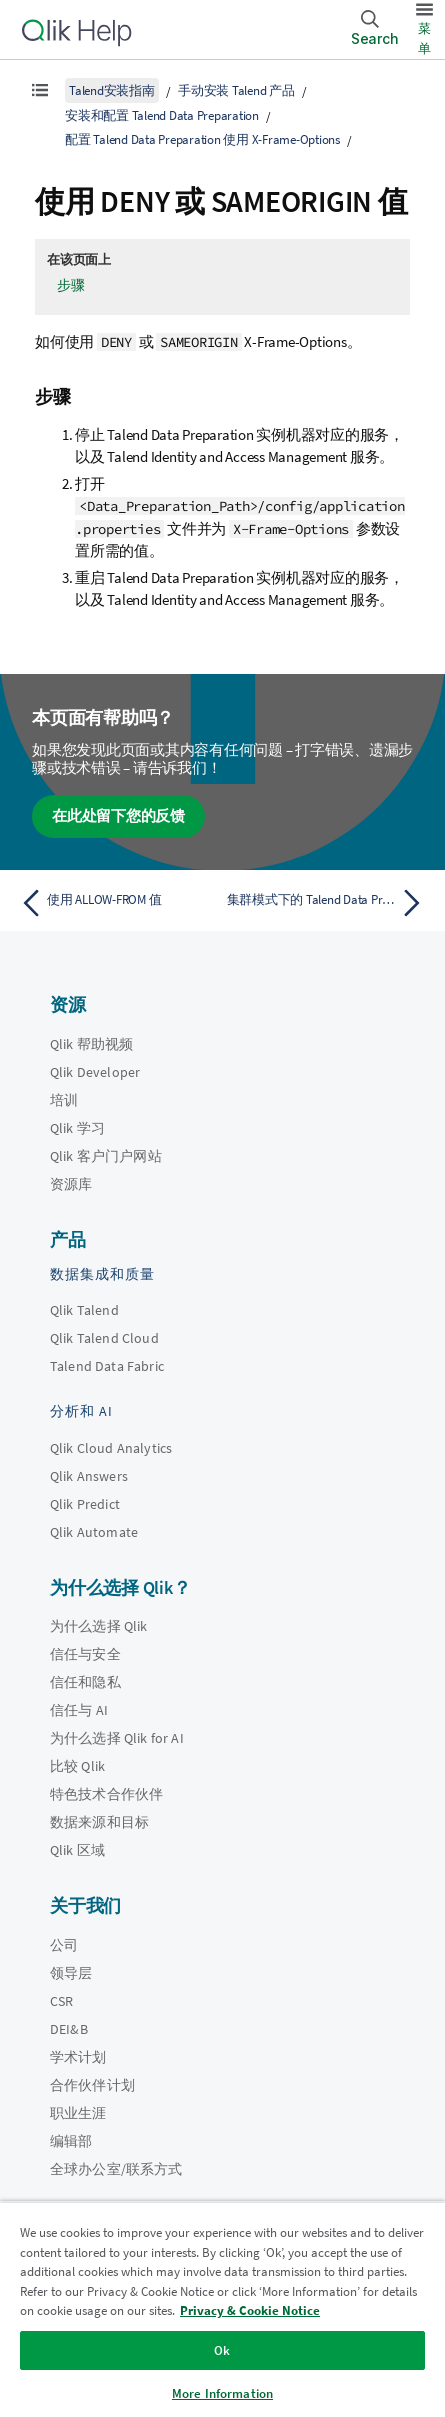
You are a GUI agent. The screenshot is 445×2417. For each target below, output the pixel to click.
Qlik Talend (84, 1310)
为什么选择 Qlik (99, 1626)
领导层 (71, 1973)
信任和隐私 (85, 1682)
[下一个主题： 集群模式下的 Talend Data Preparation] (328, 903)
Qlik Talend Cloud (104, 1338)
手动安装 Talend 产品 (236, 90)
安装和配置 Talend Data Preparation (162, 115)
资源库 (71, 1184)
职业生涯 (78, 2113)
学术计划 (78, 2057)
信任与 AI (79, 1710)
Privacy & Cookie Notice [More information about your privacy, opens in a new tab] (250, 2310)
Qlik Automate (94, 1532)
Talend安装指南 (112, 90)
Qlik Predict (85, 1504)
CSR (61, 2001)
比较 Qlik (77, 1766)
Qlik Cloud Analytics (111, 1448)
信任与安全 (85, 1654)
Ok (222, 2350)
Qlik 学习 (77, 1128)
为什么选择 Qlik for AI (117, 1738)
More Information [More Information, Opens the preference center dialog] (222, 2393)
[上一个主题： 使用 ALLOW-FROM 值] (116, 903)
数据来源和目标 (99, 1822)
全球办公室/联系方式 (116, 2169)
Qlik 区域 (77, 1850)
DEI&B (69, 2029)
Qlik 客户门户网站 (106, 1156)
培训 (64, 1100)
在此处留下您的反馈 (118, 815)
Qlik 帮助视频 (91, 1044)
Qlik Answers (89, 1476)
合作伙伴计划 (92, 2085)
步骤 (71, 285)
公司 (64, 1945)
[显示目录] (40, 90)
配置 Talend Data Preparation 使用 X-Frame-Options (202, 139)
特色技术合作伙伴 (106, 1794)
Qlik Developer (95, 1072)
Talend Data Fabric (107, 1366)
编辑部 (71, 2141)
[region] (222, 2309)
